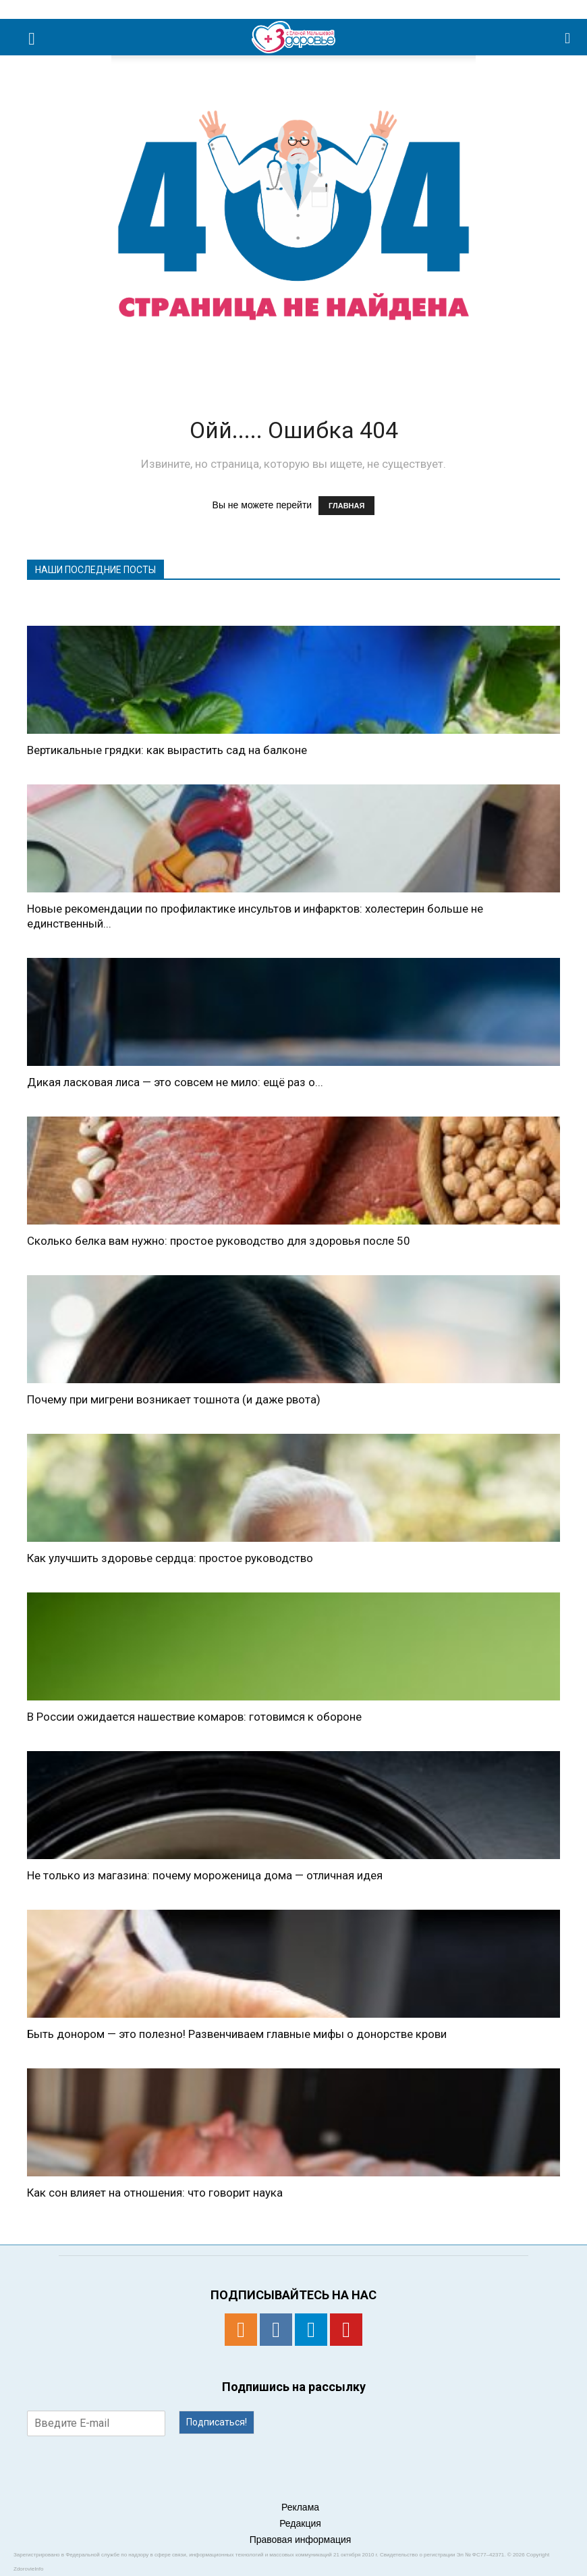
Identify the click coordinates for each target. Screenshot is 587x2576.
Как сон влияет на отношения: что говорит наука (155, 2192)
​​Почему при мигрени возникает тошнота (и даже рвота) (173, 1399)
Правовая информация (301, 2539)
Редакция (300, 2523)
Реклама (300, 2507)
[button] (568, 37)
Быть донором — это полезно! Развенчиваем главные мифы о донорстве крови (237, 2034)
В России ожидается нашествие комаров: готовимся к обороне (194, 1716)
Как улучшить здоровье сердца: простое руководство (170, 1558)
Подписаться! (216, 2422)
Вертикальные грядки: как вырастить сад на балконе (167, 750)
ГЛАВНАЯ (346, 506)
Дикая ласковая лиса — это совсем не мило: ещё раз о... (175, 1082)
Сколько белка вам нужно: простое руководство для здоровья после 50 (218, 1240)
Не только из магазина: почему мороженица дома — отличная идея (205, 1875)
